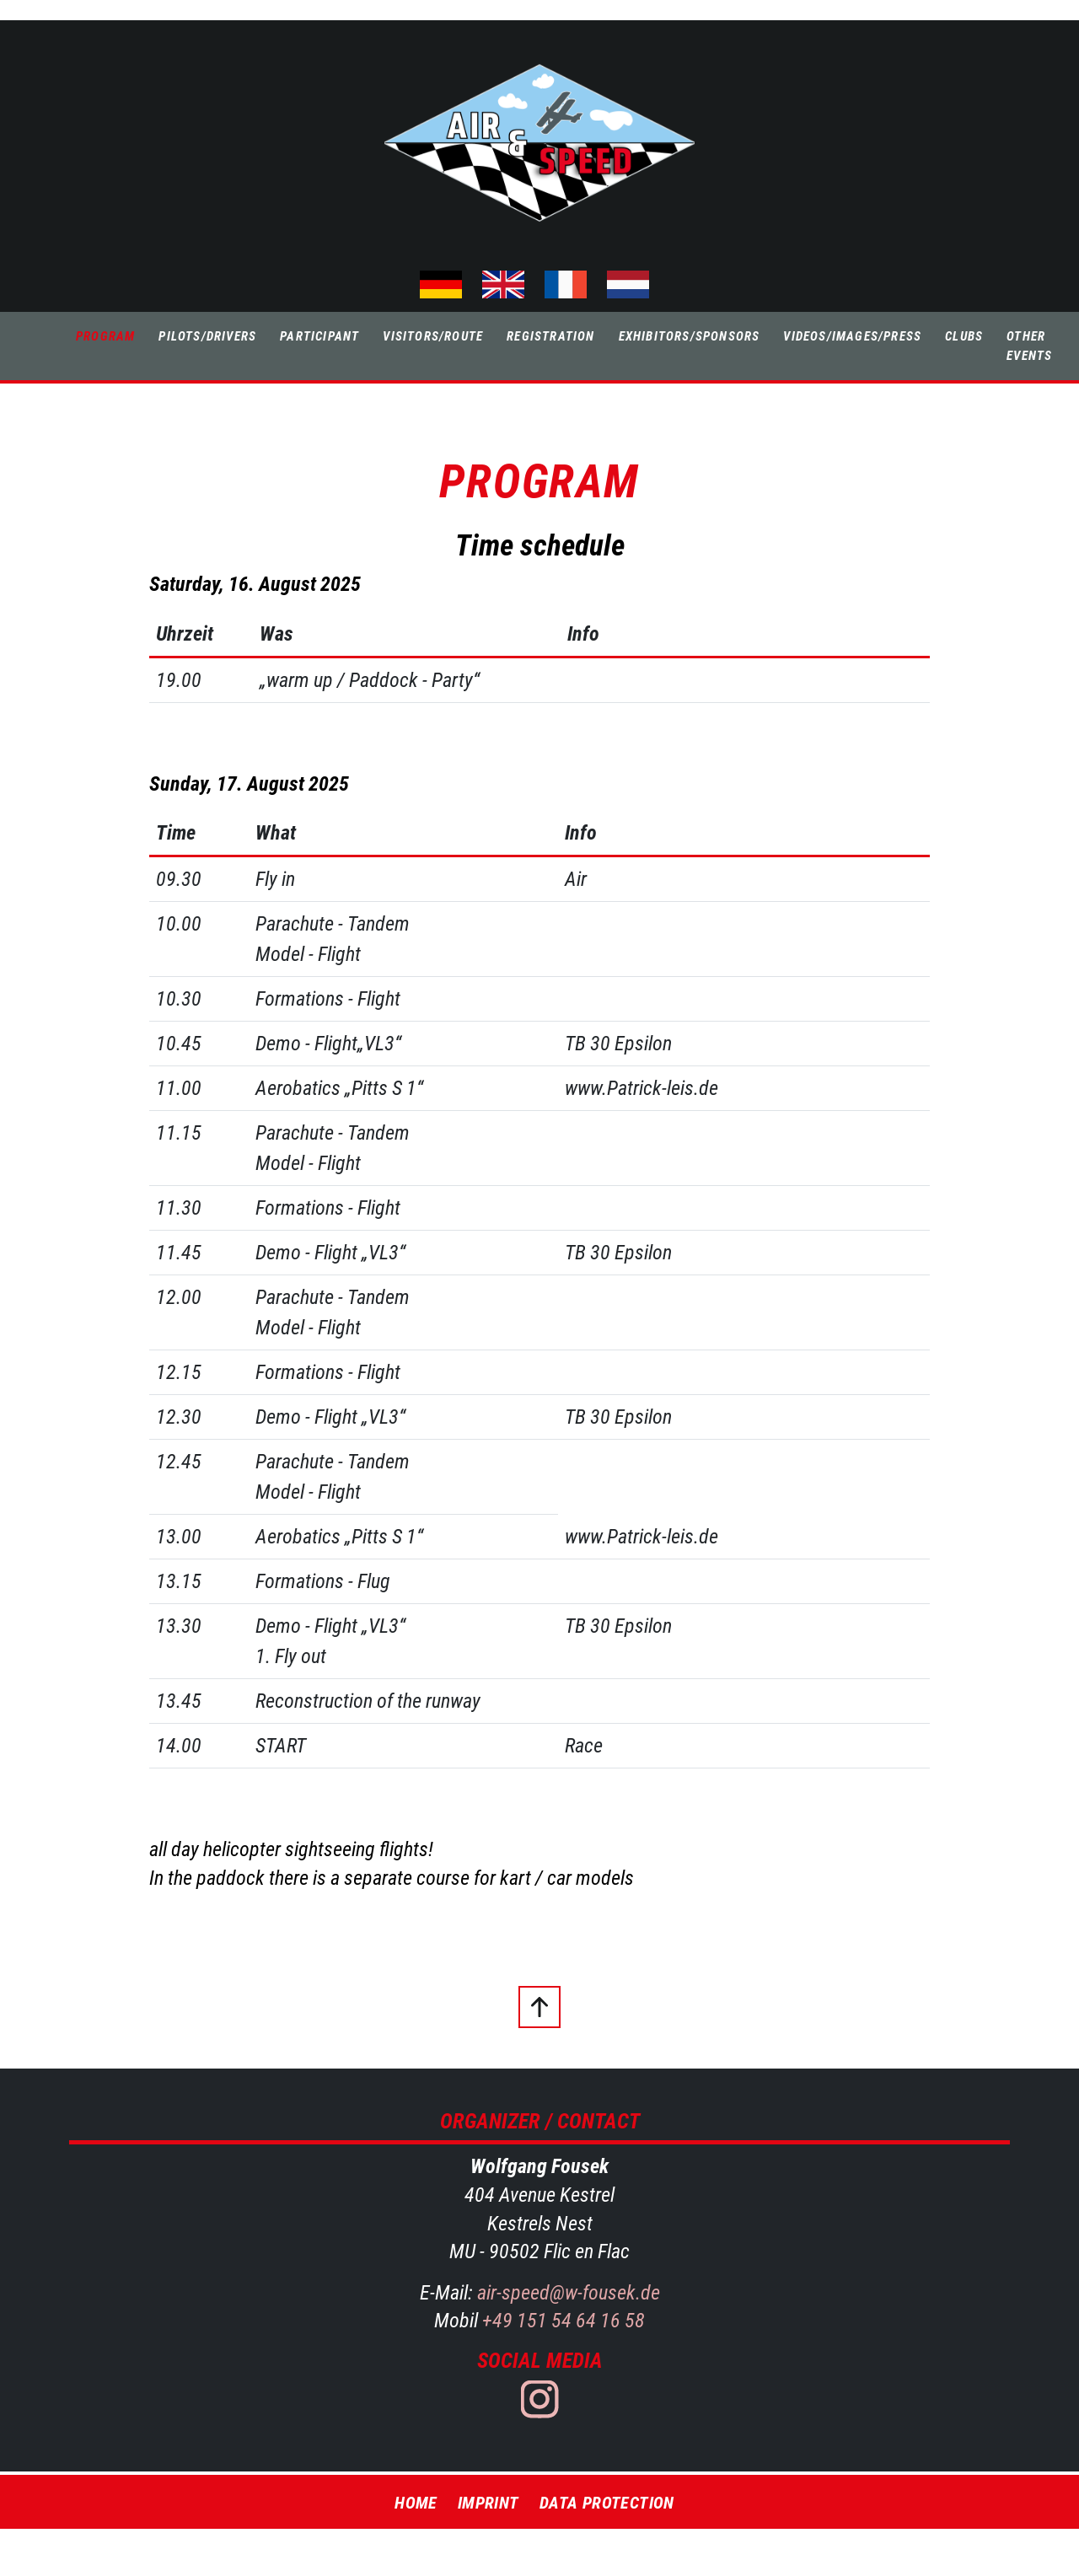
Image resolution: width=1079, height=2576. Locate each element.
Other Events (1029, 346)
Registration (550, 336)
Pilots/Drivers (207, 336)
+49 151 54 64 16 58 (561, 2320)
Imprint (488, 2503)
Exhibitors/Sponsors (689, 336)
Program (105, 336)
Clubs (964, 336)
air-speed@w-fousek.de (568, 2293)
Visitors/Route (433, 336)
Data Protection (607, 2503)
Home (416, 2503)
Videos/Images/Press (852, 336)
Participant (319, 336)
